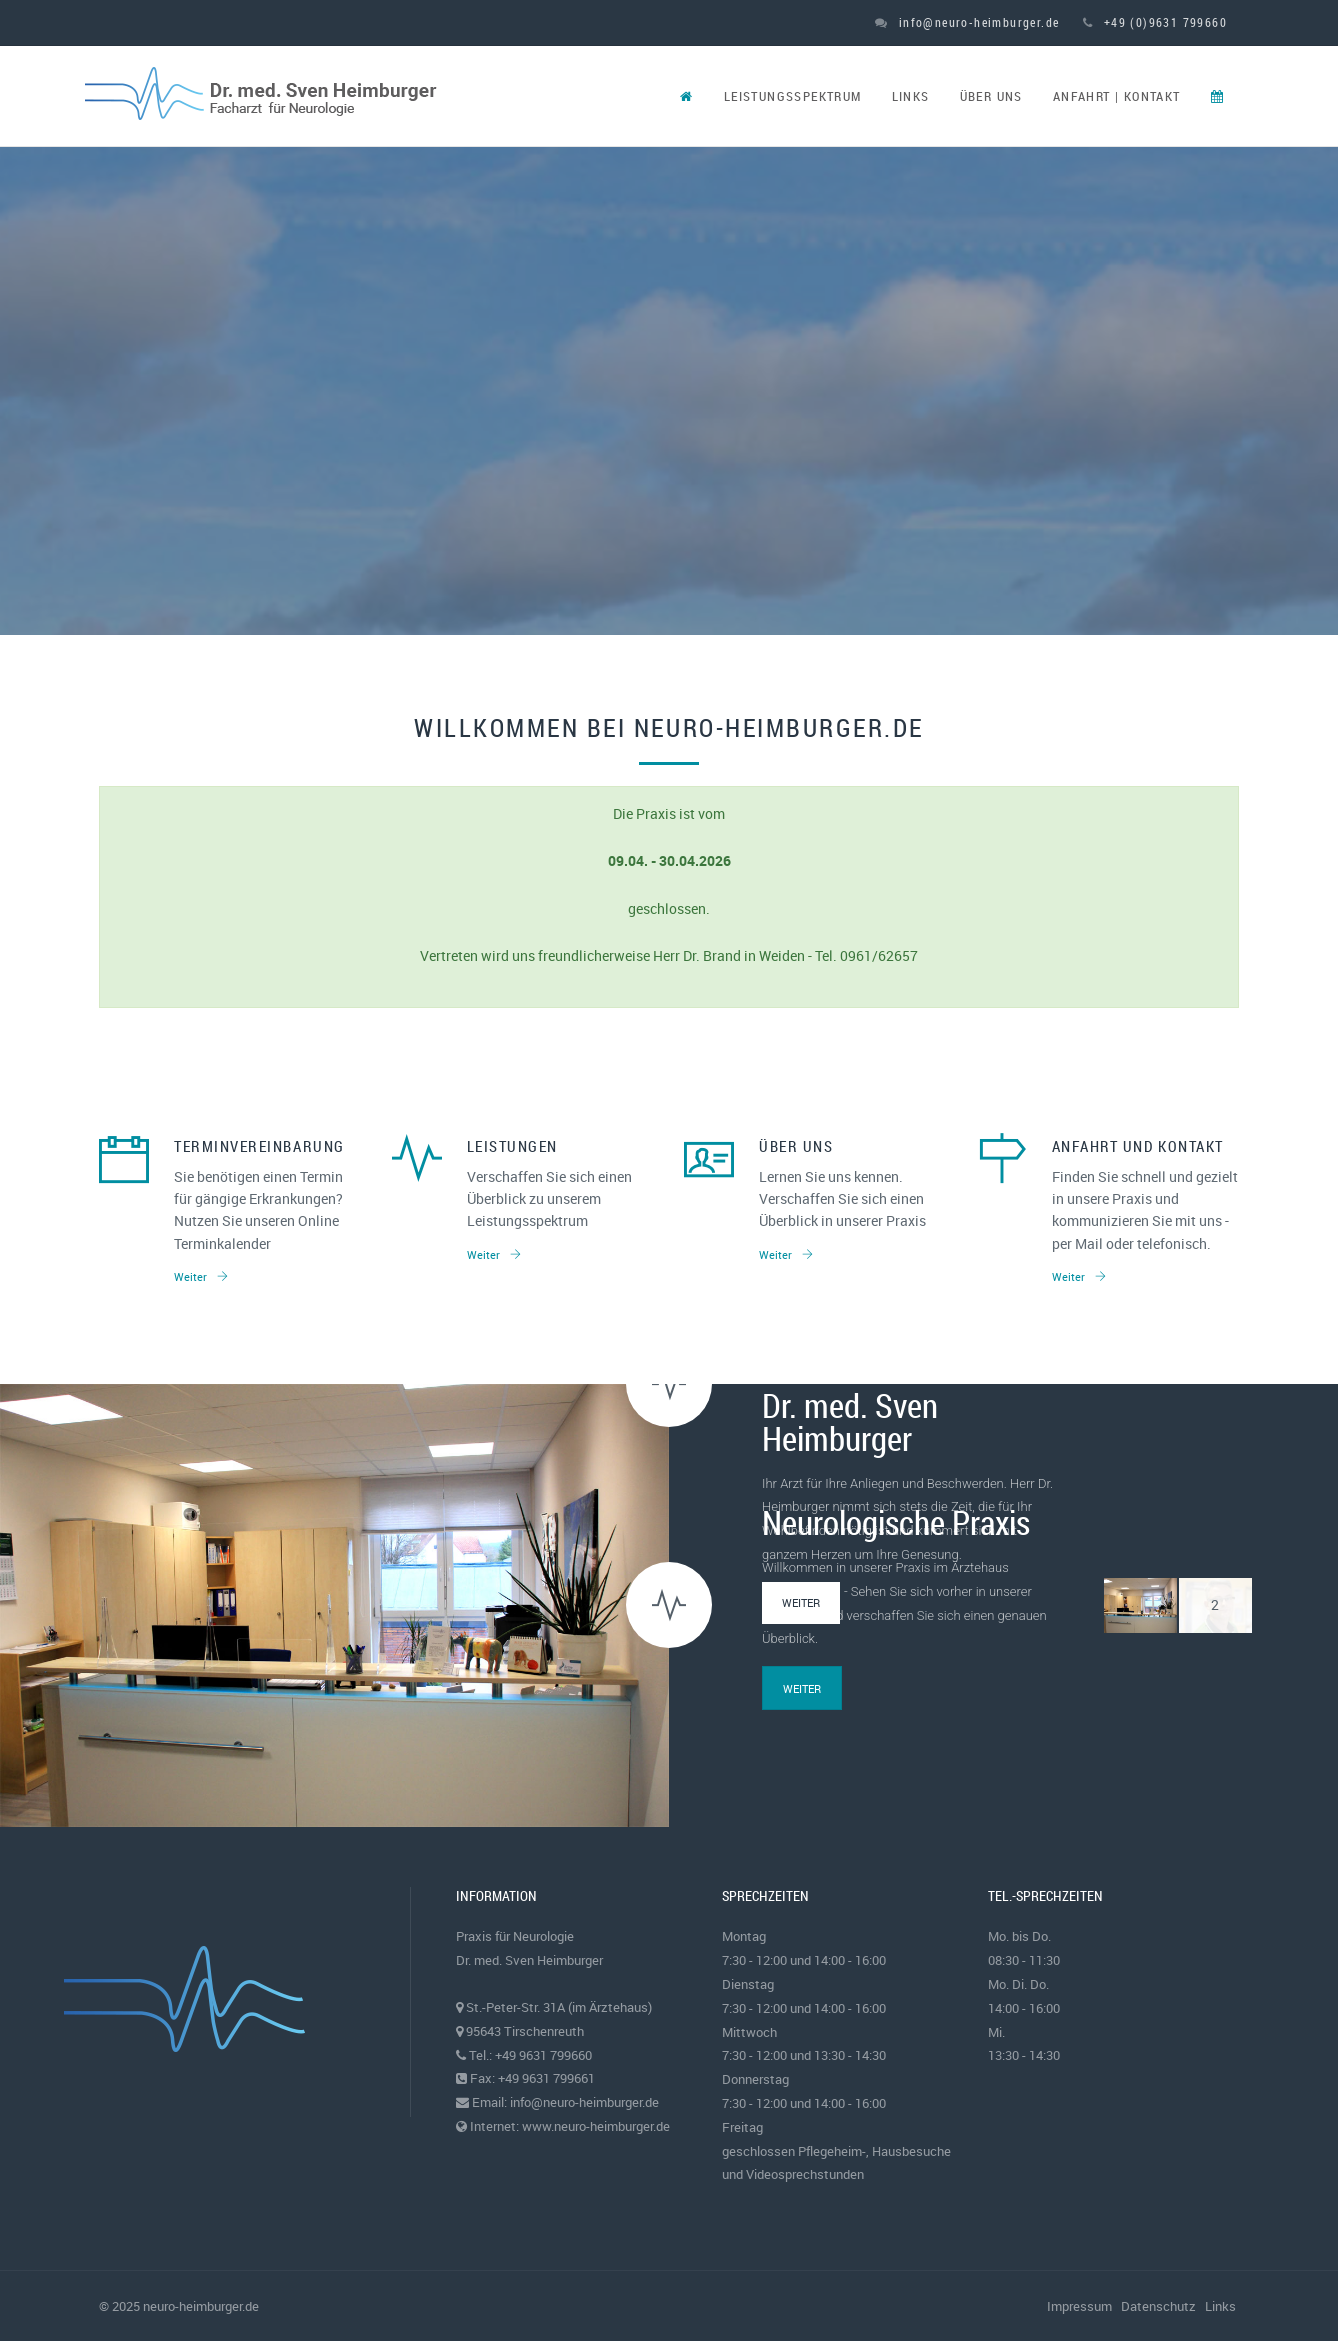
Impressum (1079, 2306)
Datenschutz (1158, 2306)
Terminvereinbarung (259, 1146)
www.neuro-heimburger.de (596, 2126)
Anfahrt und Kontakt (1138, 1146)
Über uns (991, 96)
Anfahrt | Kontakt (1117, 96)
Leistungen (512, 1146)
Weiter (201, 1276)
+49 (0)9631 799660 (1155, 22)
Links (911, 96)
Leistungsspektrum (793, 96)
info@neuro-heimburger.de (967, 22)
